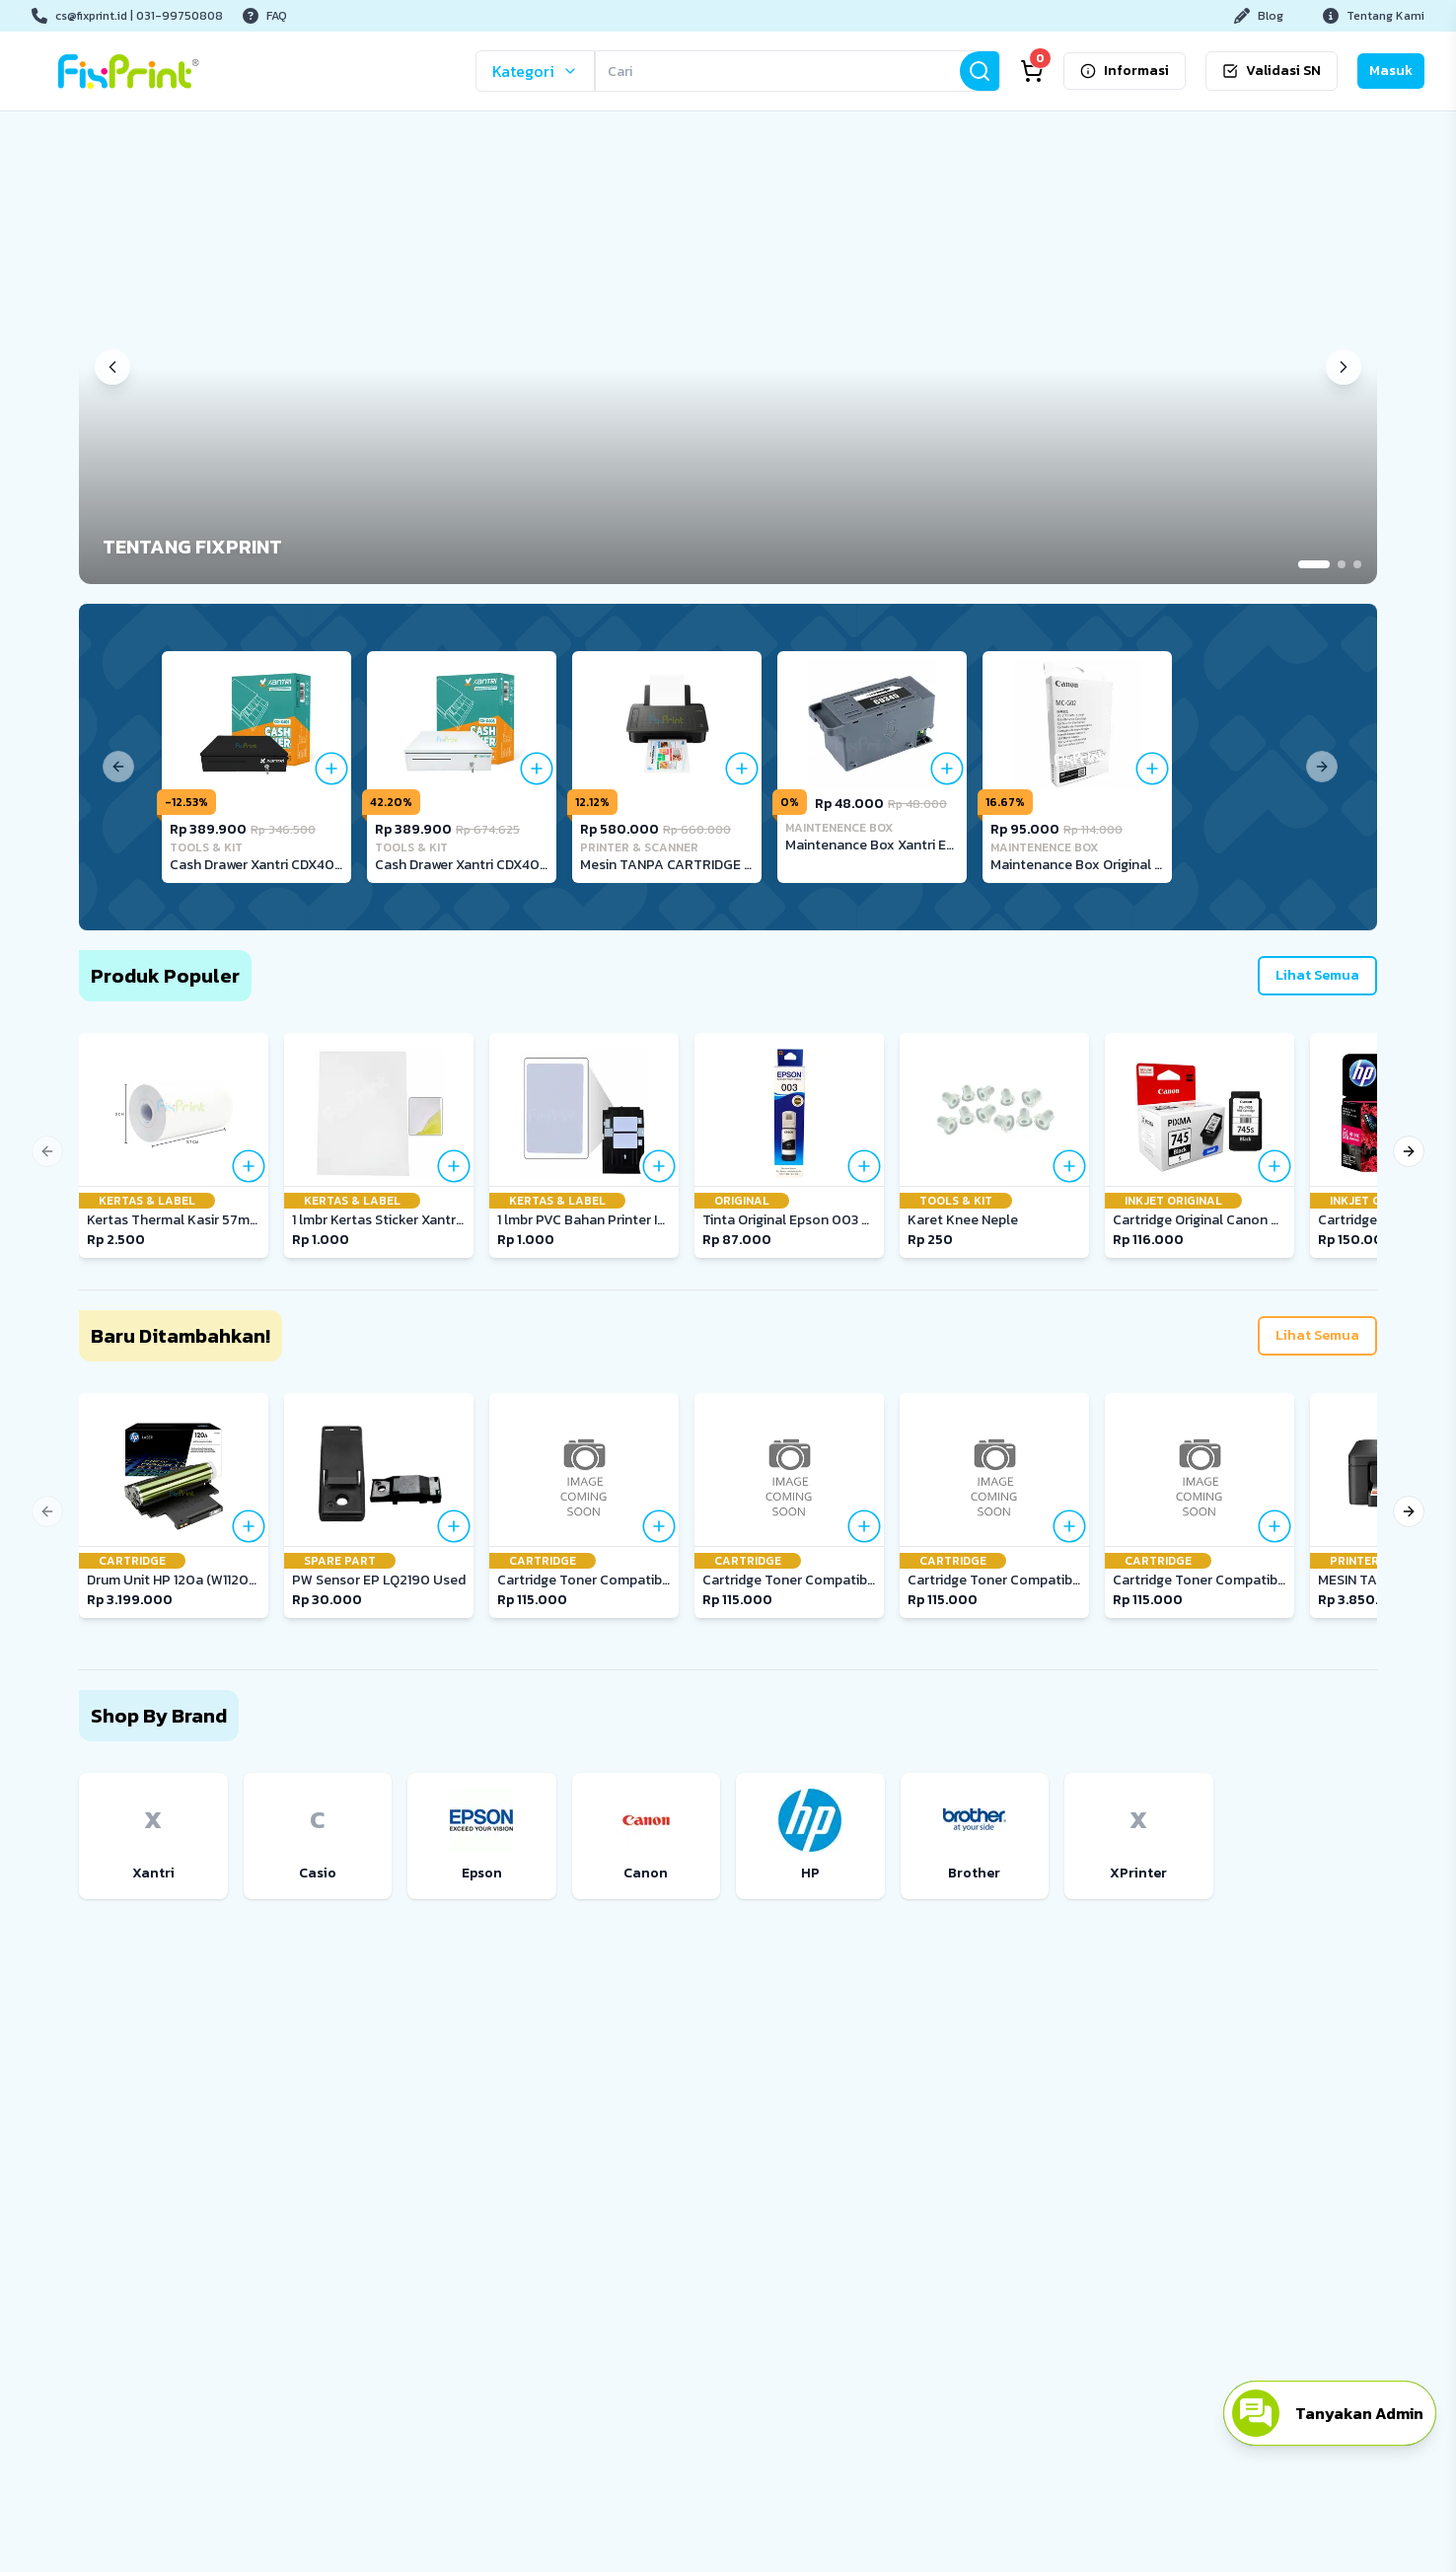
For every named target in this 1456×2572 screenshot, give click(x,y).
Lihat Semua (1317, 975)
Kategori (535, 71)
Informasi (1124, 70)
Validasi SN (1271, 70)
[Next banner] (1343, 367)
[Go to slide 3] (1357, 564)
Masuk (1391, 70)
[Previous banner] (112, 367)
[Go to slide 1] (1314, 564)
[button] (728, 367)
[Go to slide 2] (1342, 564)
